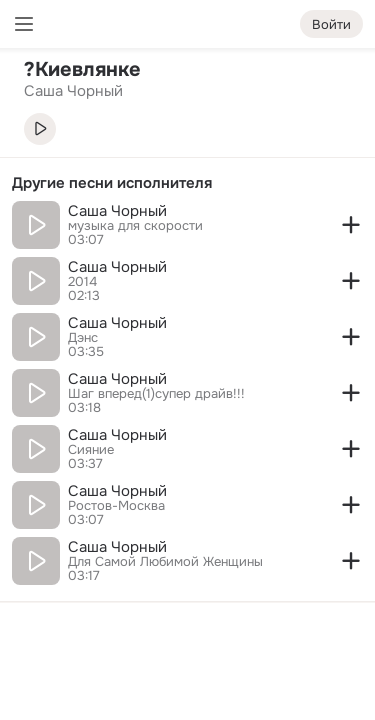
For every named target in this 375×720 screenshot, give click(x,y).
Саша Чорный (117, 211)
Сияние (91, 450)
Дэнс (83, 338)
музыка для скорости (135, 226)
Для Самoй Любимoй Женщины (165, 562)
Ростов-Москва (116, 506)
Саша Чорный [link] (73, 91)
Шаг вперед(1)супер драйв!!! (156, 394)
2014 (82, 282)
